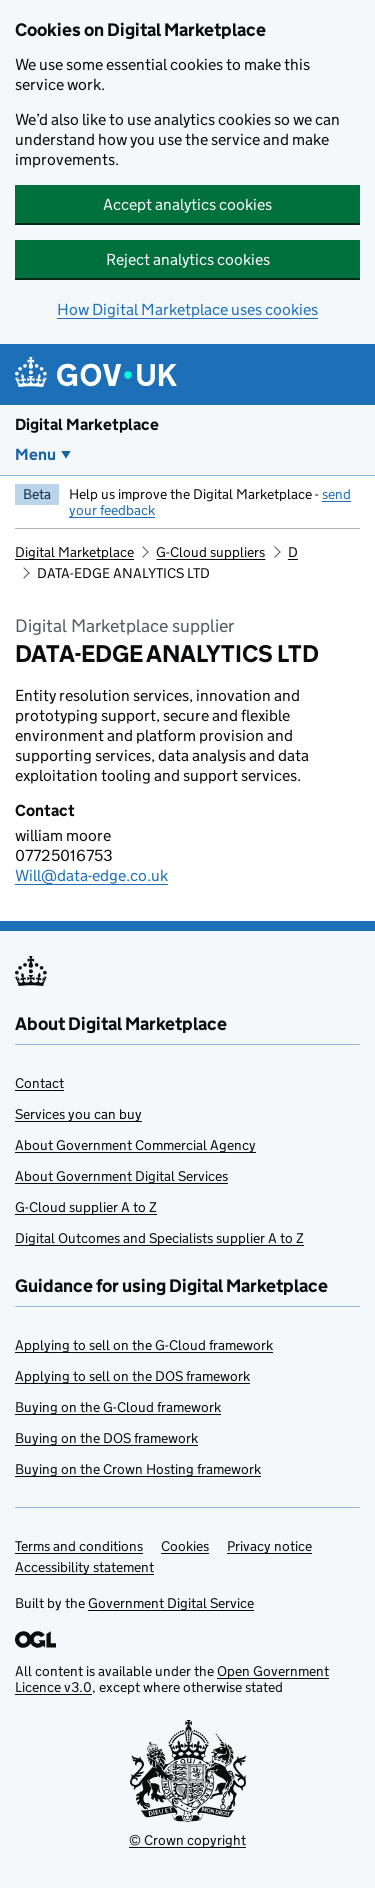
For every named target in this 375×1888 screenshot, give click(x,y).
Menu (35, 454)
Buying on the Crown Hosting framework (138, 1469)
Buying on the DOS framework (106, 1438)
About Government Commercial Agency (135, 1145)
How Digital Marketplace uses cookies (187, 309)
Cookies (185, 1546)
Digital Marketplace (87, 424)
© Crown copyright (187, 1840)
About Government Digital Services (121, 1176)
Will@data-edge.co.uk (91, 875)
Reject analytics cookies (188, 259)
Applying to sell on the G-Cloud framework (144, 1345)
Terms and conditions (79, 1546)
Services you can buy (78, 1114)
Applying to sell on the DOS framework (132, 1376)
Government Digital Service (171, 1603)
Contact (39, 1083)
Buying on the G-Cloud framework (118, 1407)
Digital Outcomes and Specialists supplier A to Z (159, 1238)
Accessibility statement (84, 1567)
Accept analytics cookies (187, 204)
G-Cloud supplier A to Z (86, 1207)
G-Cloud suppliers (210, 552)
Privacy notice (269, 1546)
